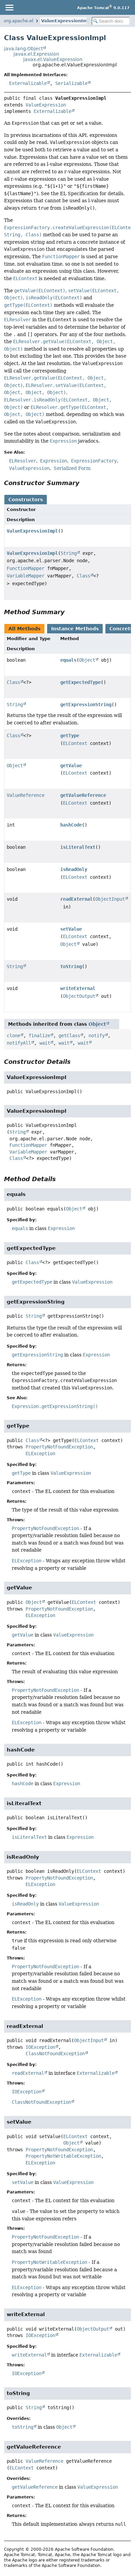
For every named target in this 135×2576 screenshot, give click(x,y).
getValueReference (83, 795)
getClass (69, 1035)
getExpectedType (80, 682)
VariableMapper (25, 575)
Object (87, 660)
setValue (71, 929)
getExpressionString (85, 704)
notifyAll (19, 1043)
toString (71, 966)
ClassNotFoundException (55, 2053)
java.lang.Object (23, 48)
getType (69, 735)
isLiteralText (77, 847)
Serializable (71, 83)
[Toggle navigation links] (9, 7)
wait (44, 1043)
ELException (40, 1453)
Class (83, 575)
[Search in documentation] (111, 21)
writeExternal (77, 988)
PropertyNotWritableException (63, 2156)
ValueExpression (46, 105)
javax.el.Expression (36, 54)
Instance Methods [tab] (75, 628)
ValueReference (25, 795)
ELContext (75, 743)
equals (68, 660)
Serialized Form (72, 468)
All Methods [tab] (24, 628)
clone (13, 1035)
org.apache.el (18, 20)
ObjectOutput (79, 996)
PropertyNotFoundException (59, 1446)
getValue (71, 765)
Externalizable (28, 83)
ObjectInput (110, 899)
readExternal (76, 899)
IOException (40, 2047)
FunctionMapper (25, 568)
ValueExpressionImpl (66, 20)
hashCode (71, 825)
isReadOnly (73, 869)
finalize (39, 1035)
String (69, 553)
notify (97, 1035)
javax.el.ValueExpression (52, 59)
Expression (61, 1228)
